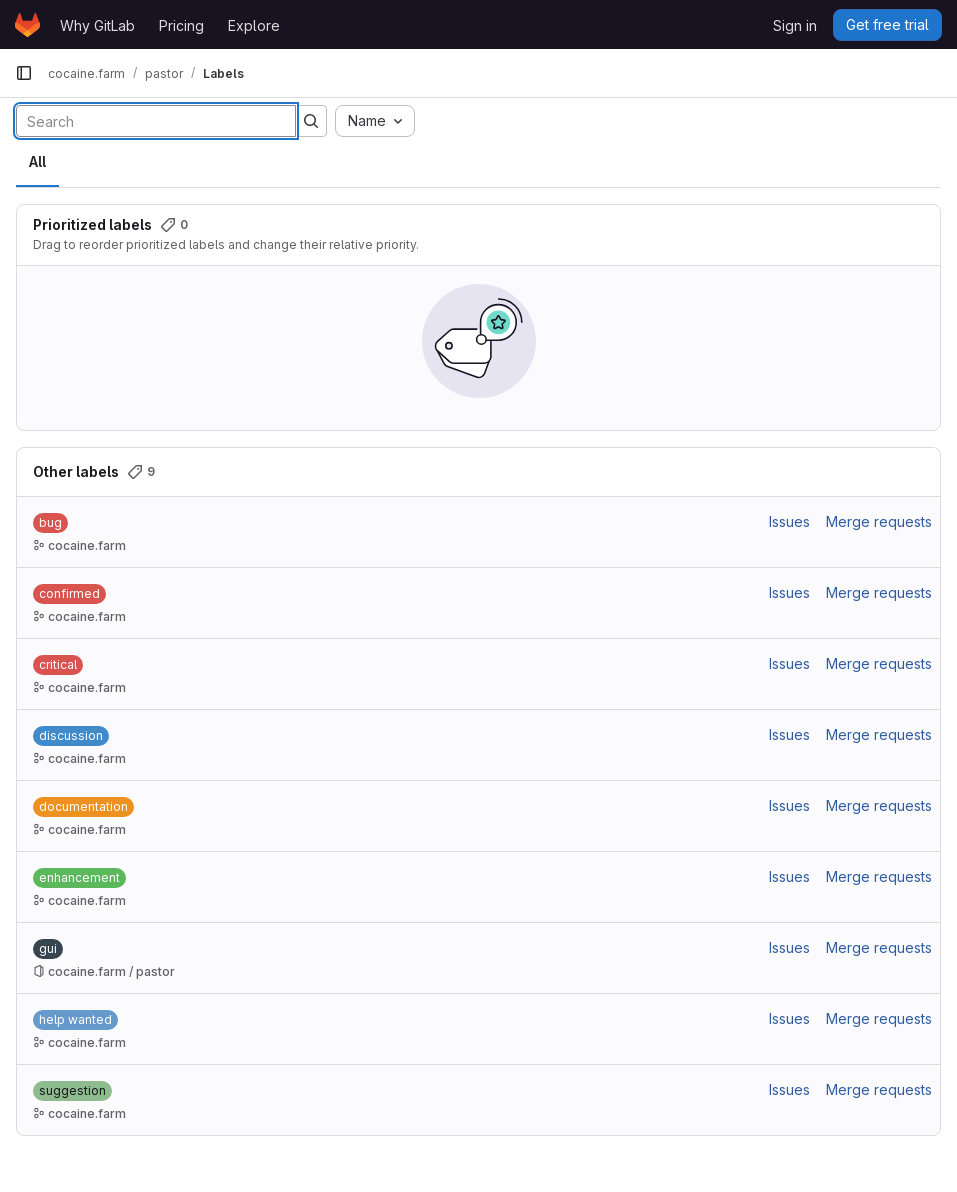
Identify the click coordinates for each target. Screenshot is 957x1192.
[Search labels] (156, 121)
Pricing (181, 25)
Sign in (795, 25)
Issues (789, 521)
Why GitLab (97, 25)
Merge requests (879, 521)
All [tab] (37, 161)
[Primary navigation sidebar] (24, 73)
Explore (254, 25)
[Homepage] (27, 25)
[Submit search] (311, 121)
